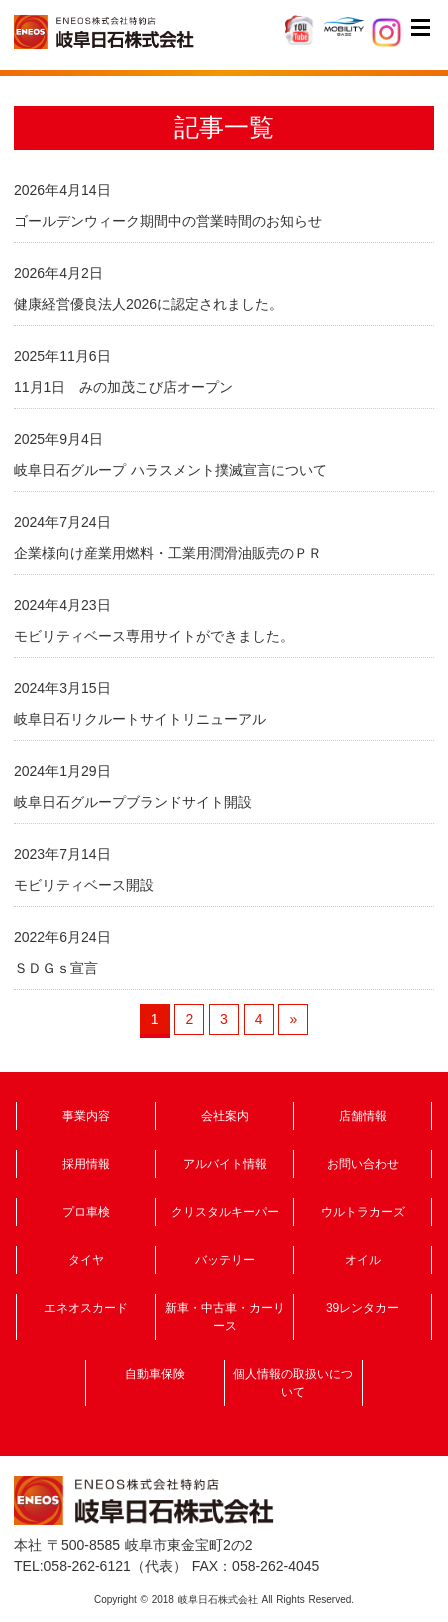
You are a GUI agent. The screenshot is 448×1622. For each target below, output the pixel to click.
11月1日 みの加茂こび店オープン (123, 387)
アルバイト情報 (225, 1164)
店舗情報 (363, 1116)
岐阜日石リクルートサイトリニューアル (140, 719)
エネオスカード (86, 1308)
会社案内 (225, 1116)
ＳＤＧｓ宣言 (56, 968)
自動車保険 (155, 1374)
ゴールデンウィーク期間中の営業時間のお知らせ (168, 221)
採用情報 (86, 1164)
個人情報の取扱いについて (293, 1383)
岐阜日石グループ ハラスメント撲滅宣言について (170, 470)
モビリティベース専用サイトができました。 (154, 636)
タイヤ (86, 1260)
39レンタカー (362, 1308)
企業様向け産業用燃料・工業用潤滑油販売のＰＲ (168, 553)
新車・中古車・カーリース (225, 1317)
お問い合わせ (363, 1164)
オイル (363, 1260)
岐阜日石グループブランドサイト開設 (133, 802)
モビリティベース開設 (84, 885)
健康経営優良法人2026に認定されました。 (148, 304)
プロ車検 (86, 1212)
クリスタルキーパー (225, 1212)
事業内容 (86, 1116)
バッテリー (225, 1260)
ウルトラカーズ (363, 1212)
